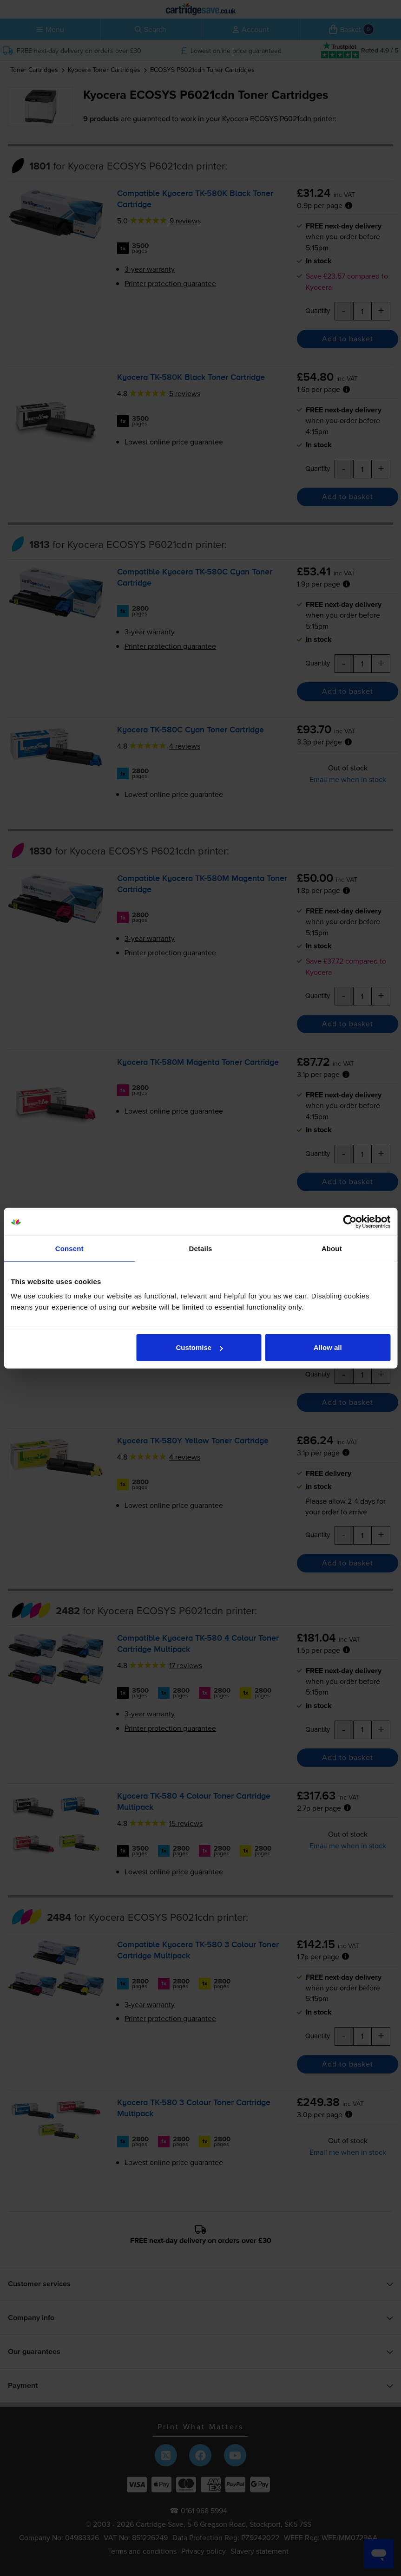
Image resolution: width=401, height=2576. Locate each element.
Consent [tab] (69, 1248)
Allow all (328, 1347)
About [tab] (332, 1248)
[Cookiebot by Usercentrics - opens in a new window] (349, 1221)
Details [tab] (200, 1248)
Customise (199, 1347)
